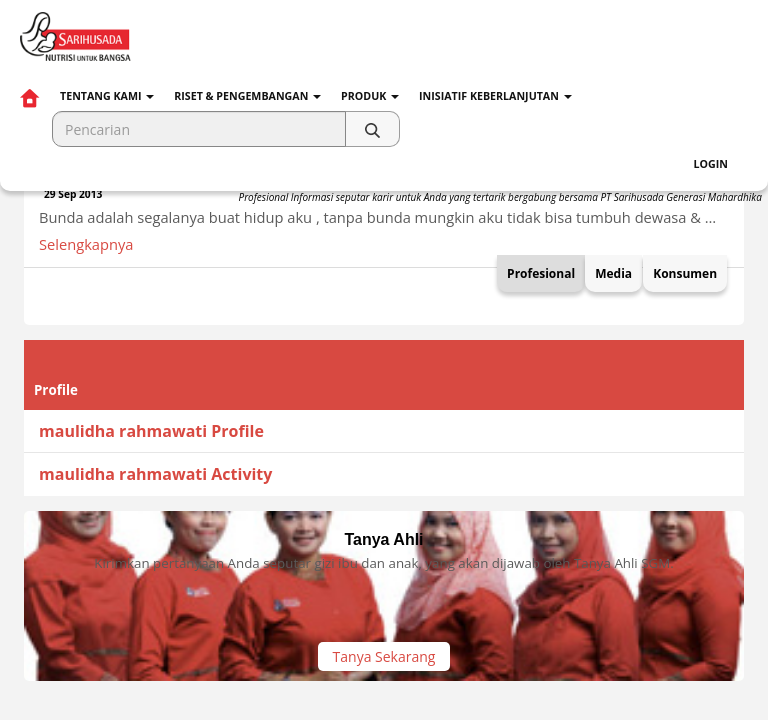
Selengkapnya (86, 244)
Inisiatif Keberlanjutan (495, 96)
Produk (370, 96)
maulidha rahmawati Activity (155, 474)
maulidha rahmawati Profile (151, 431)
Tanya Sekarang (384, 656)
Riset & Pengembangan (247, 96)
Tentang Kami (107, 96)
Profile (56, 390)
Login (711, 164)
